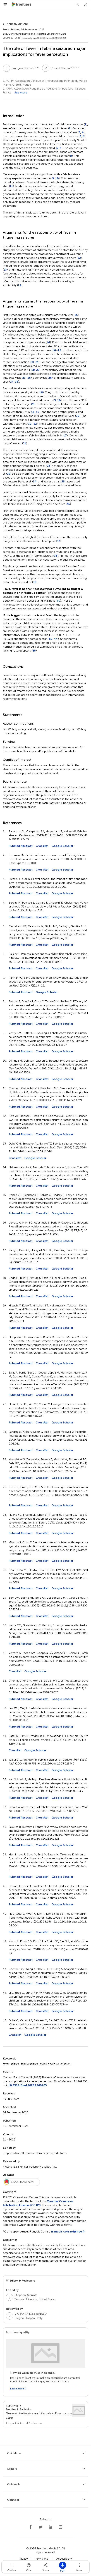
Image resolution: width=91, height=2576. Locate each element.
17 (37, 412)
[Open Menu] (5, 4)
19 (59, 350)
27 (11, 381)
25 (29, 377)
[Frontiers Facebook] (30, 2527)
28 (16, 381)
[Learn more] (18, 2389)
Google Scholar (62, 846)
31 (24, 443)
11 (11, 186)
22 (37, 370)
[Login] (86, 4)
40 (58, 600)
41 (50, 638)
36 (68, 504)
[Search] (77, 4)
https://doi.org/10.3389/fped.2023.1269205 (44, 38)
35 (63, 481)
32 (35, 423)
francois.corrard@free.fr (68, 2231)
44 (56, 638)
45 (34, 650)
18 (33, 370)
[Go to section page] (45, 2414)
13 (5, 269)
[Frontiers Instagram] (60, 2527)
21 (37, 362)
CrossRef (42, 846)
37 (58, 541)
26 (50, 377)
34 (35, 481)
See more (20, 92)
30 (30, 423)
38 (56, 555)
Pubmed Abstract (21, 846)
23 (24, 377)
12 (79, 258)
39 (34, 582)
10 (57, 178)
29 (33, 404)
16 (48, 342)
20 (32, 362)
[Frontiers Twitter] (40, 2527)
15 (76, 315)
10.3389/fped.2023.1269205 (27, 2085)
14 (19, 285)
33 (48, 465)
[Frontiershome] (22, 4)
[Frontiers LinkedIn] (50, 2527)
